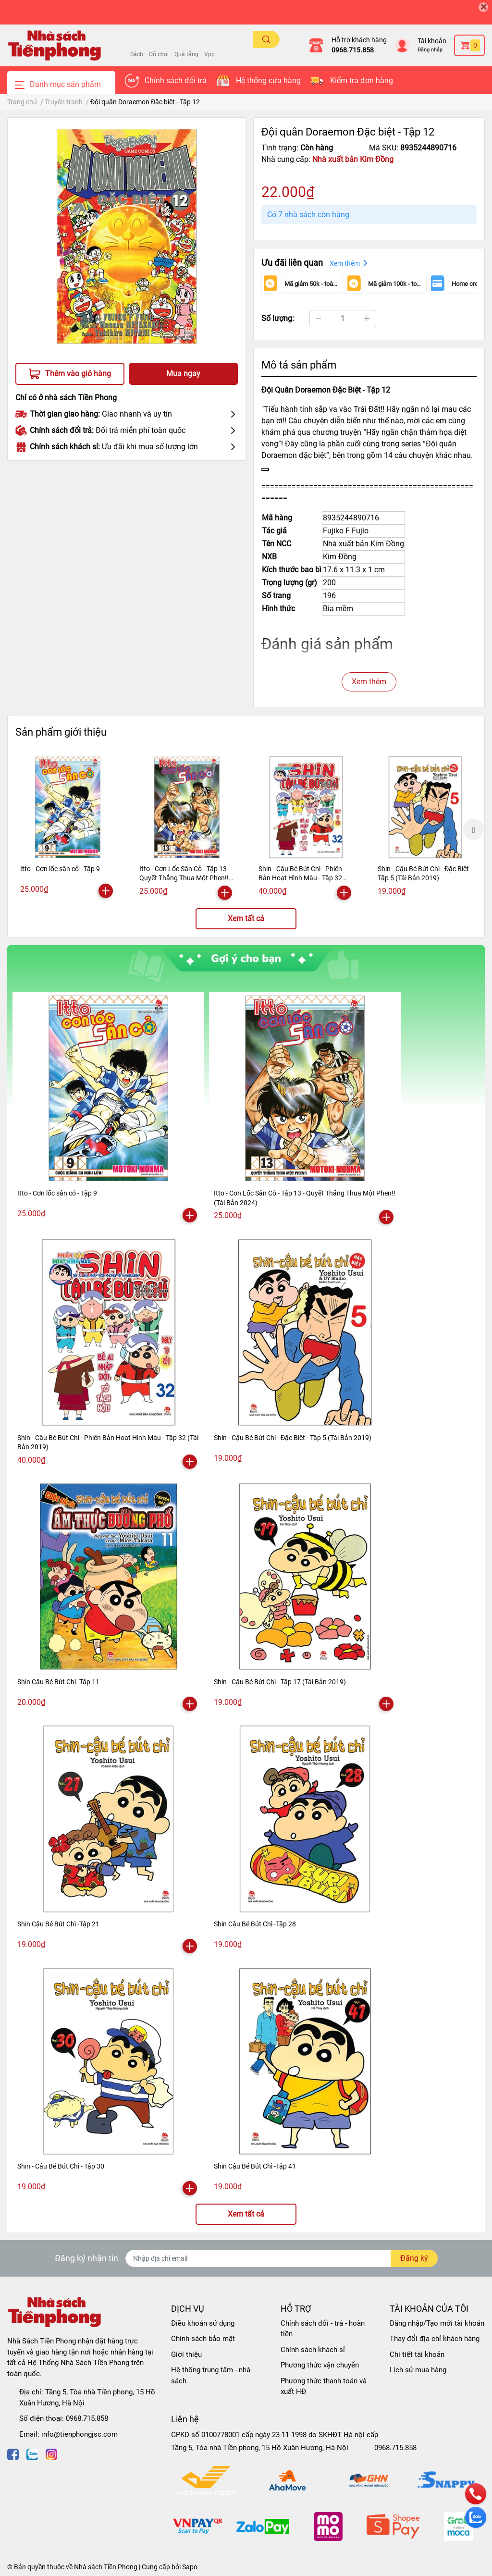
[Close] (483, 7)
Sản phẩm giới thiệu (61, 732)
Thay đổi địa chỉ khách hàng (435, 2338)
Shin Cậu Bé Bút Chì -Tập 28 (255, 1924)
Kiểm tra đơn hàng (361, 80)
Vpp (209, 54)
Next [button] (473, 829)
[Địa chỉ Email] (281, 2258)
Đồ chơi (159, 54)
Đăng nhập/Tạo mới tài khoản (437, 2323)
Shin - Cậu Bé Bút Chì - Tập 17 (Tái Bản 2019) (280, 1682)
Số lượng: (277, 318)
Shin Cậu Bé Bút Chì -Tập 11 (58, 1682)
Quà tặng (186, 54)
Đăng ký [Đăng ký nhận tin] (414, 2258)
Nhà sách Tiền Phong (105, 2567)
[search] (266, 39)
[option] (67, 828)
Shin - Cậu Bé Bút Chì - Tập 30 (60, 2166)
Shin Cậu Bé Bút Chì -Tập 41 (255, 2166)
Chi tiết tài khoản (417, 2354)
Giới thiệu (186, 2354)
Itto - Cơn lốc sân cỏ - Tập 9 (60, 869)
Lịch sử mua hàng (418, 2370)
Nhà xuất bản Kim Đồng (353, 159)
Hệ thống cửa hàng (268, 80)
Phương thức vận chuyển (320, 2365)
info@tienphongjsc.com (79, 2434)
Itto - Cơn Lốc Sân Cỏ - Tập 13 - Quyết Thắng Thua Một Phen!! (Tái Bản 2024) (184, 878)
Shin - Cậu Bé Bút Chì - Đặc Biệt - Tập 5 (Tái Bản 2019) (292, 1438)
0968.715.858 (353, 50)
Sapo (189, 2567)
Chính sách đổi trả (176, 80)
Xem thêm (369, 681)
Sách (136, 54)
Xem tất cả (246, 918)
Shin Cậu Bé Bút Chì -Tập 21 (58, 1924)
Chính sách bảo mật (203, 2338)
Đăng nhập (430, 50)
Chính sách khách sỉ (313, 2349)
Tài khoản (432, 41)
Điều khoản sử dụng (202, 2323)
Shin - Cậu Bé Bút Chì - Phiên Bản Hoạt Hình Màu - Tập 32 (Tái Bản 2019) (300, 878)
